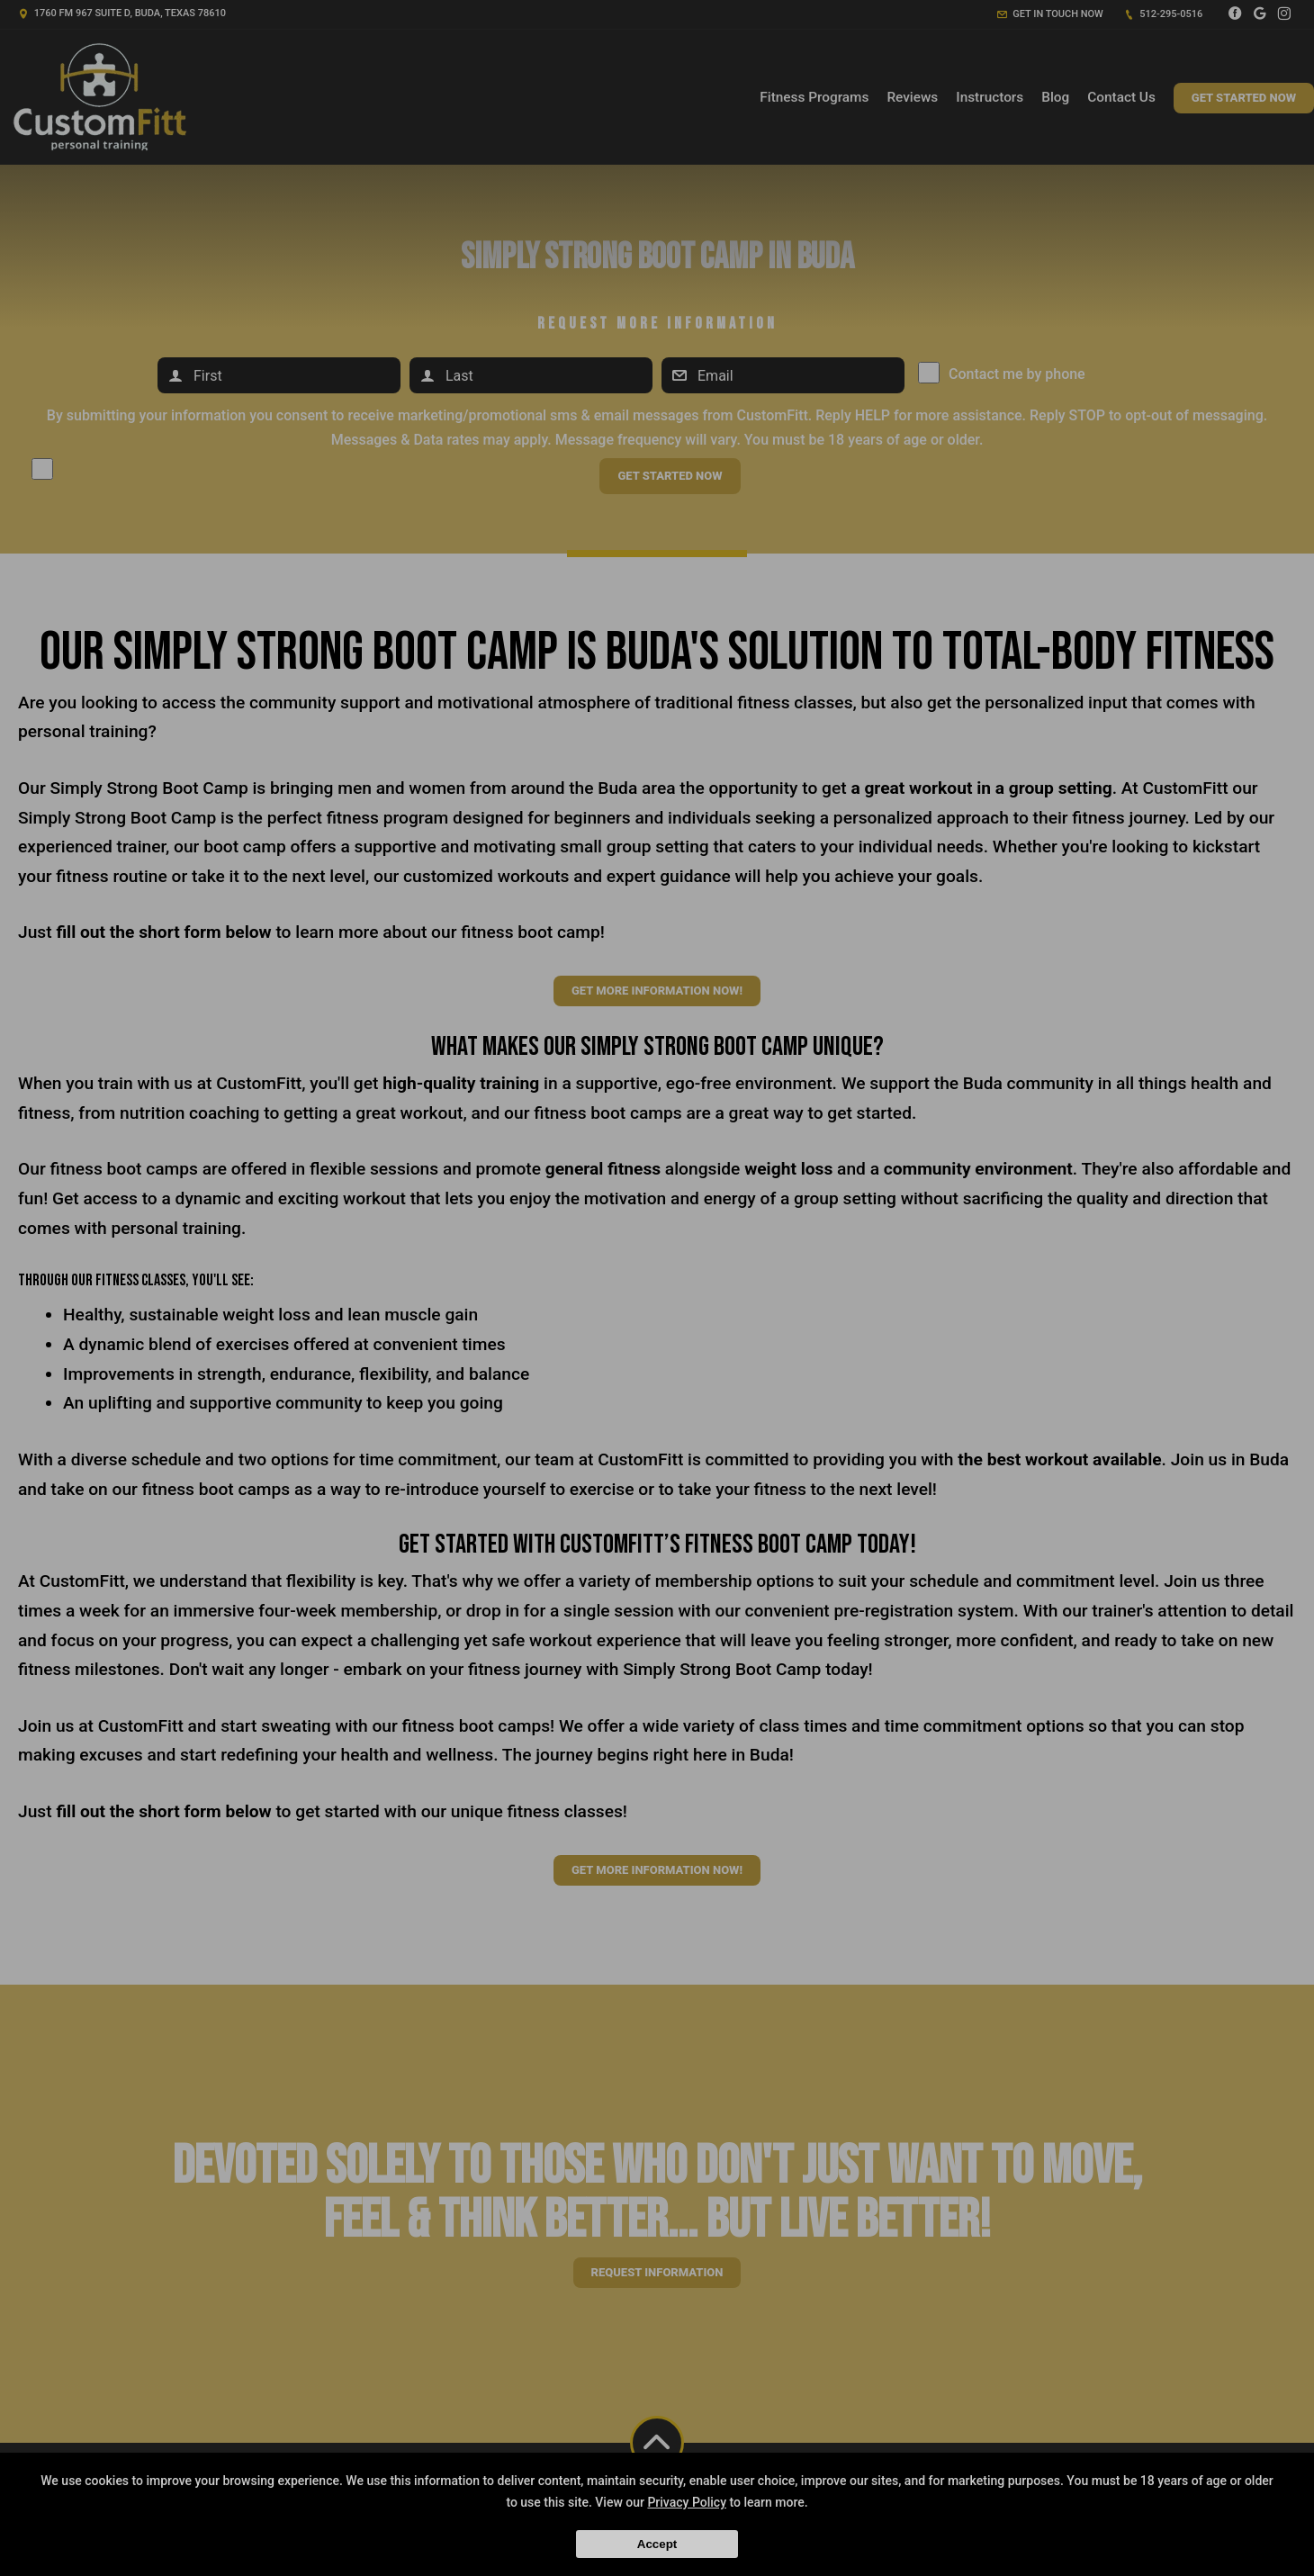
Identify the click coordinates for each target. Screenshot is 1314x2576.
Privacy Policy (686, 2502)
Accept (657, 2544)
